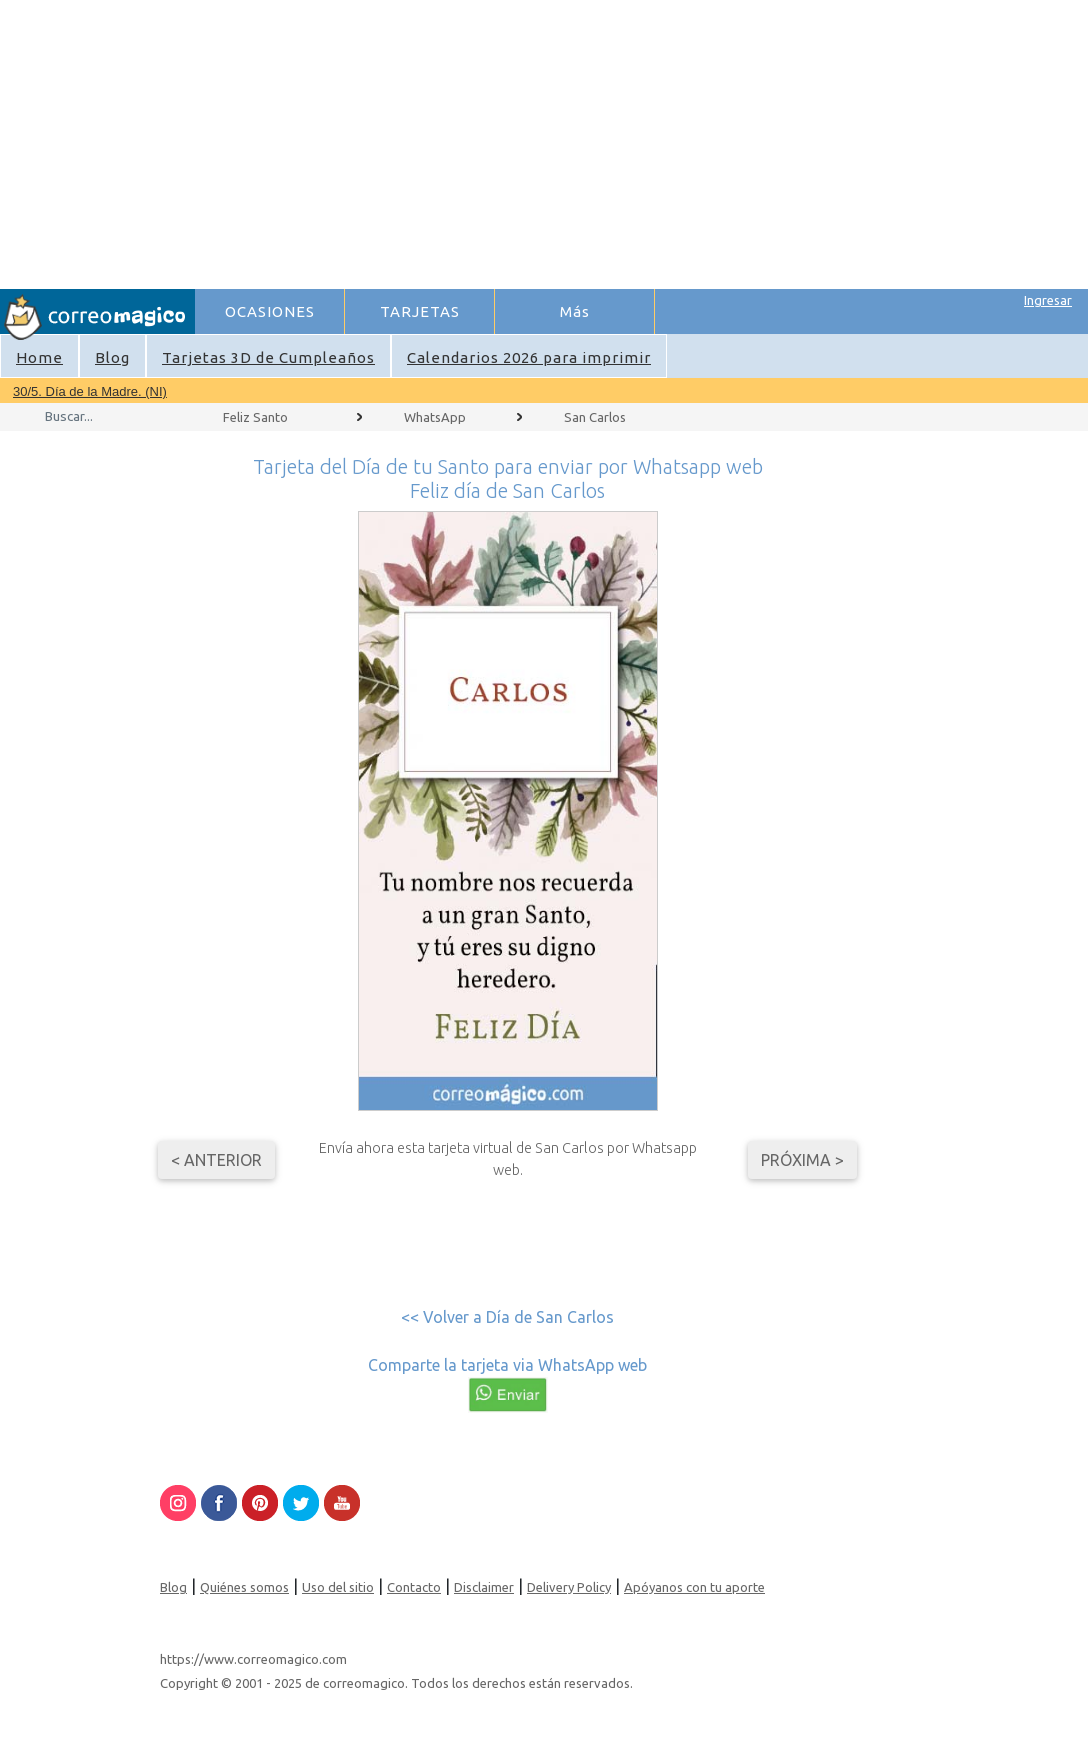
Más (575, 311)
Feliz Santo (255, 417)
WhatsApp (435, 417)
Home (39, 357)
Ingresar (1048, 300)
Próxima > (802, 1160)
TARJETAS (420, 311)
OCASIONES (270, 311)
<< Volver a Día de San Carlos (507, 1317)
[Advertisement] (640, 141)
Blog (112, 357)
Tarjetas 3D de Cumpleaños (268, 357)
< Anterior (216, 1160)
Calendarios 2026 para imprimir (529, 357)
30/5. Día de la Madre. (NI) (90, 391)
